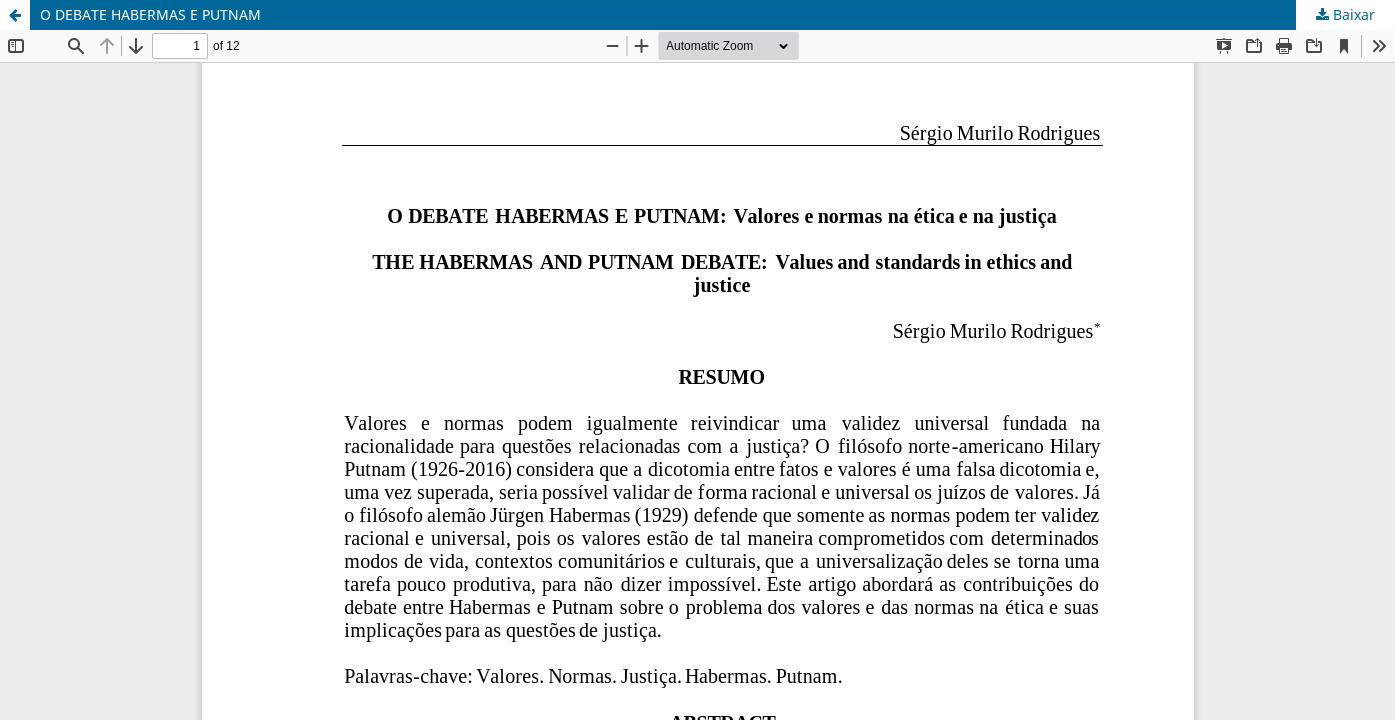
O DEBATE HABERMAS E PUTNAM (150, 14)
